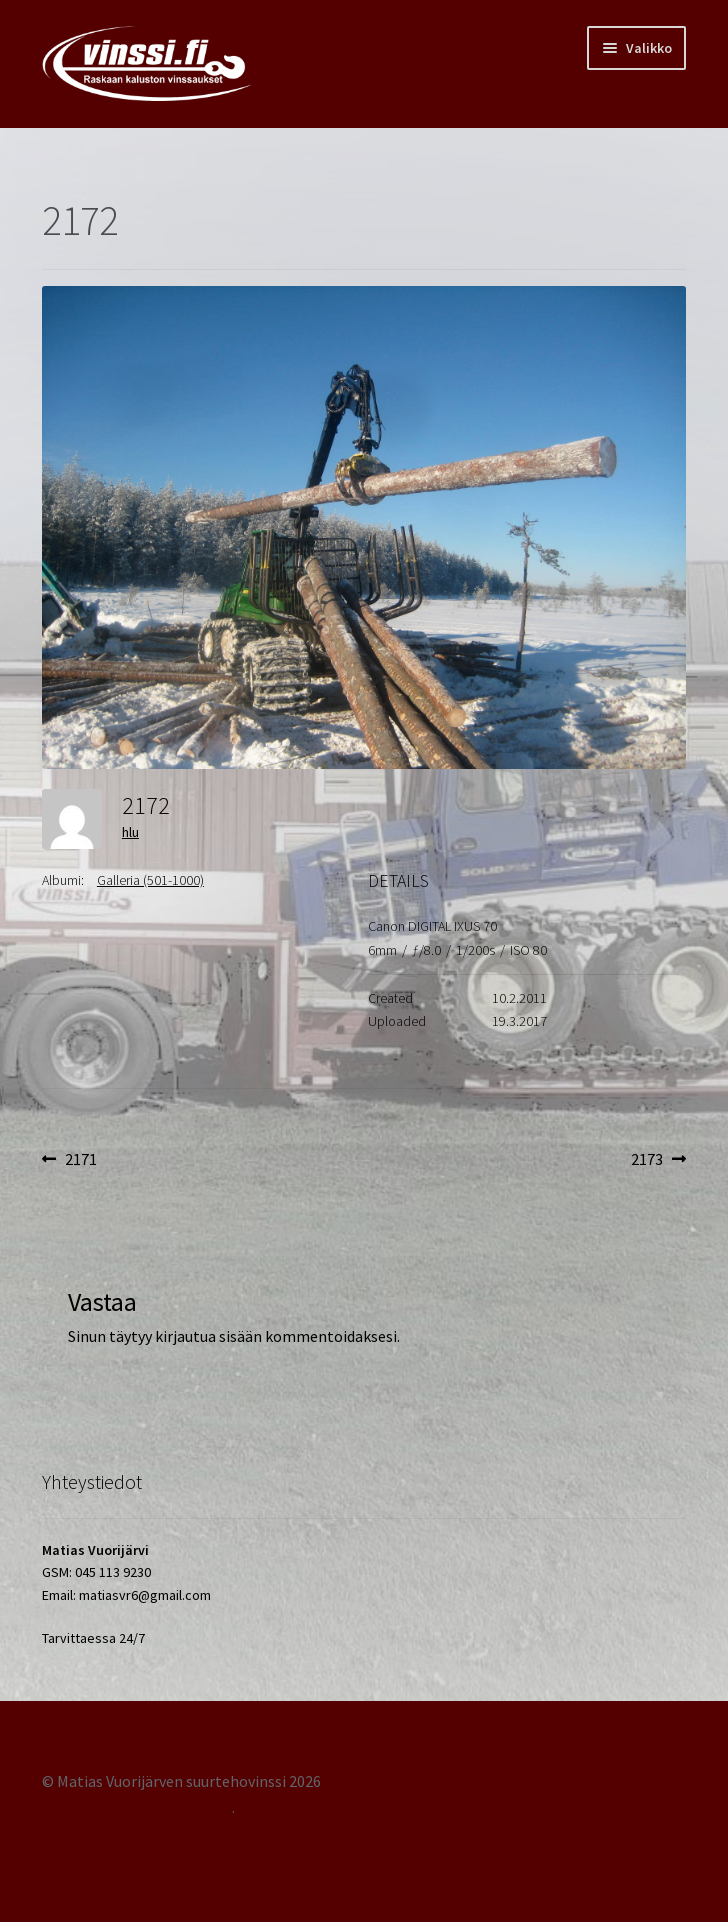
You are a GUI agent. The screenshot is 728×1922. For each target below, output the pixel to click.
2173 (658, 1160)
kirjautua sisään (208, 1336)
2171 (80, 1160)
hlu (130, 832)
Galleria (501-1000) (150, 880)
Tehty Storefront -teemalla (137, 1807)
